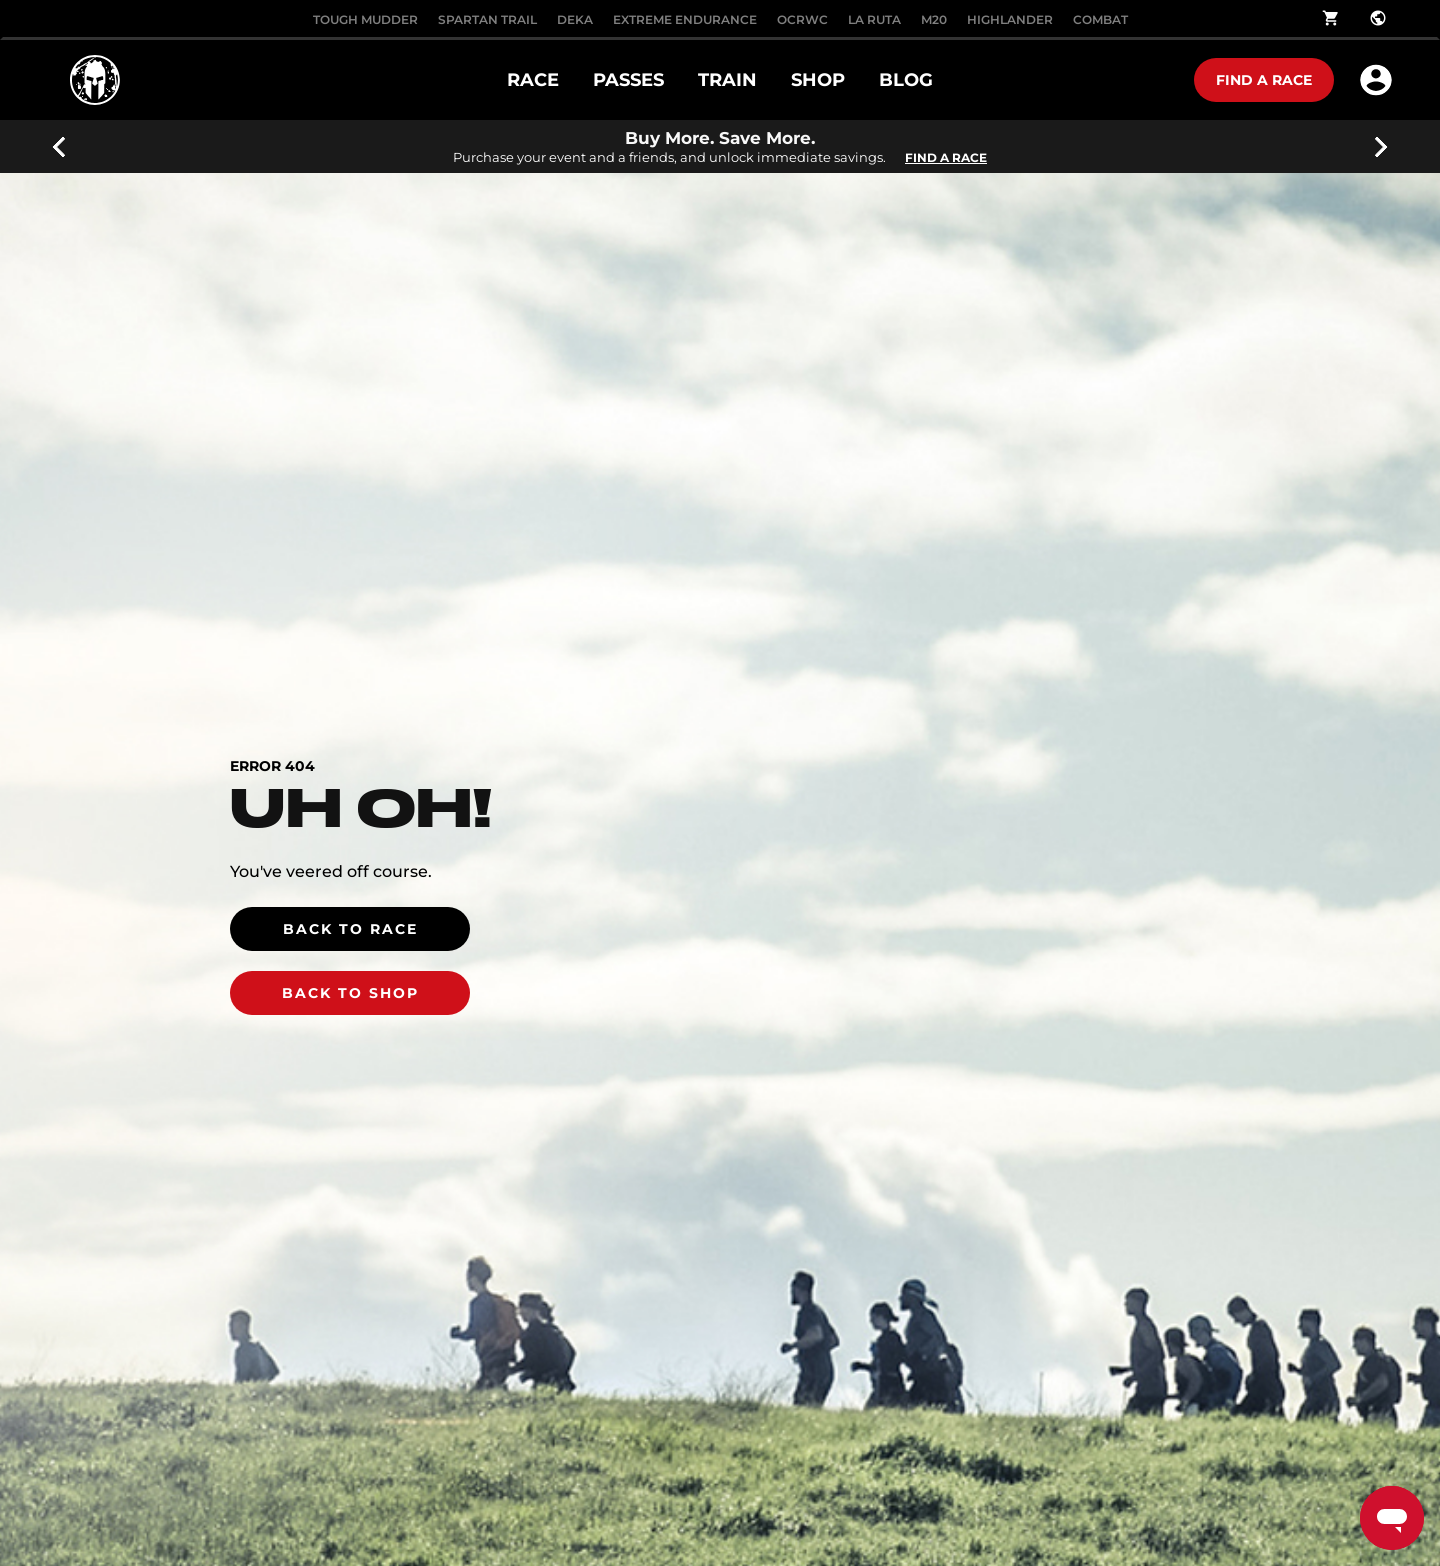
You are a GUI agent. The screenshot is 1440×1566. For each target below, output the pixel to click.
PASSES (628, 80)
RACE (533, 80)
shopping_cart (1331, 18)
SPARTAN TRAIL (487, 19)
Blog (906, 80)
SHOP (818, 80)
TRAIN (727, 80)
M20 (934, 19)
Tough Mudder (365, 19)
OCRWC (802, 19)
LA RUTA (874, 19)
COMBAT (1100, 19)
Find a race (1264, 80)
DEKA (575, 19)
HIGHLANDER (1010, 19)
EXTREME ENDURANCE (685, 19)
